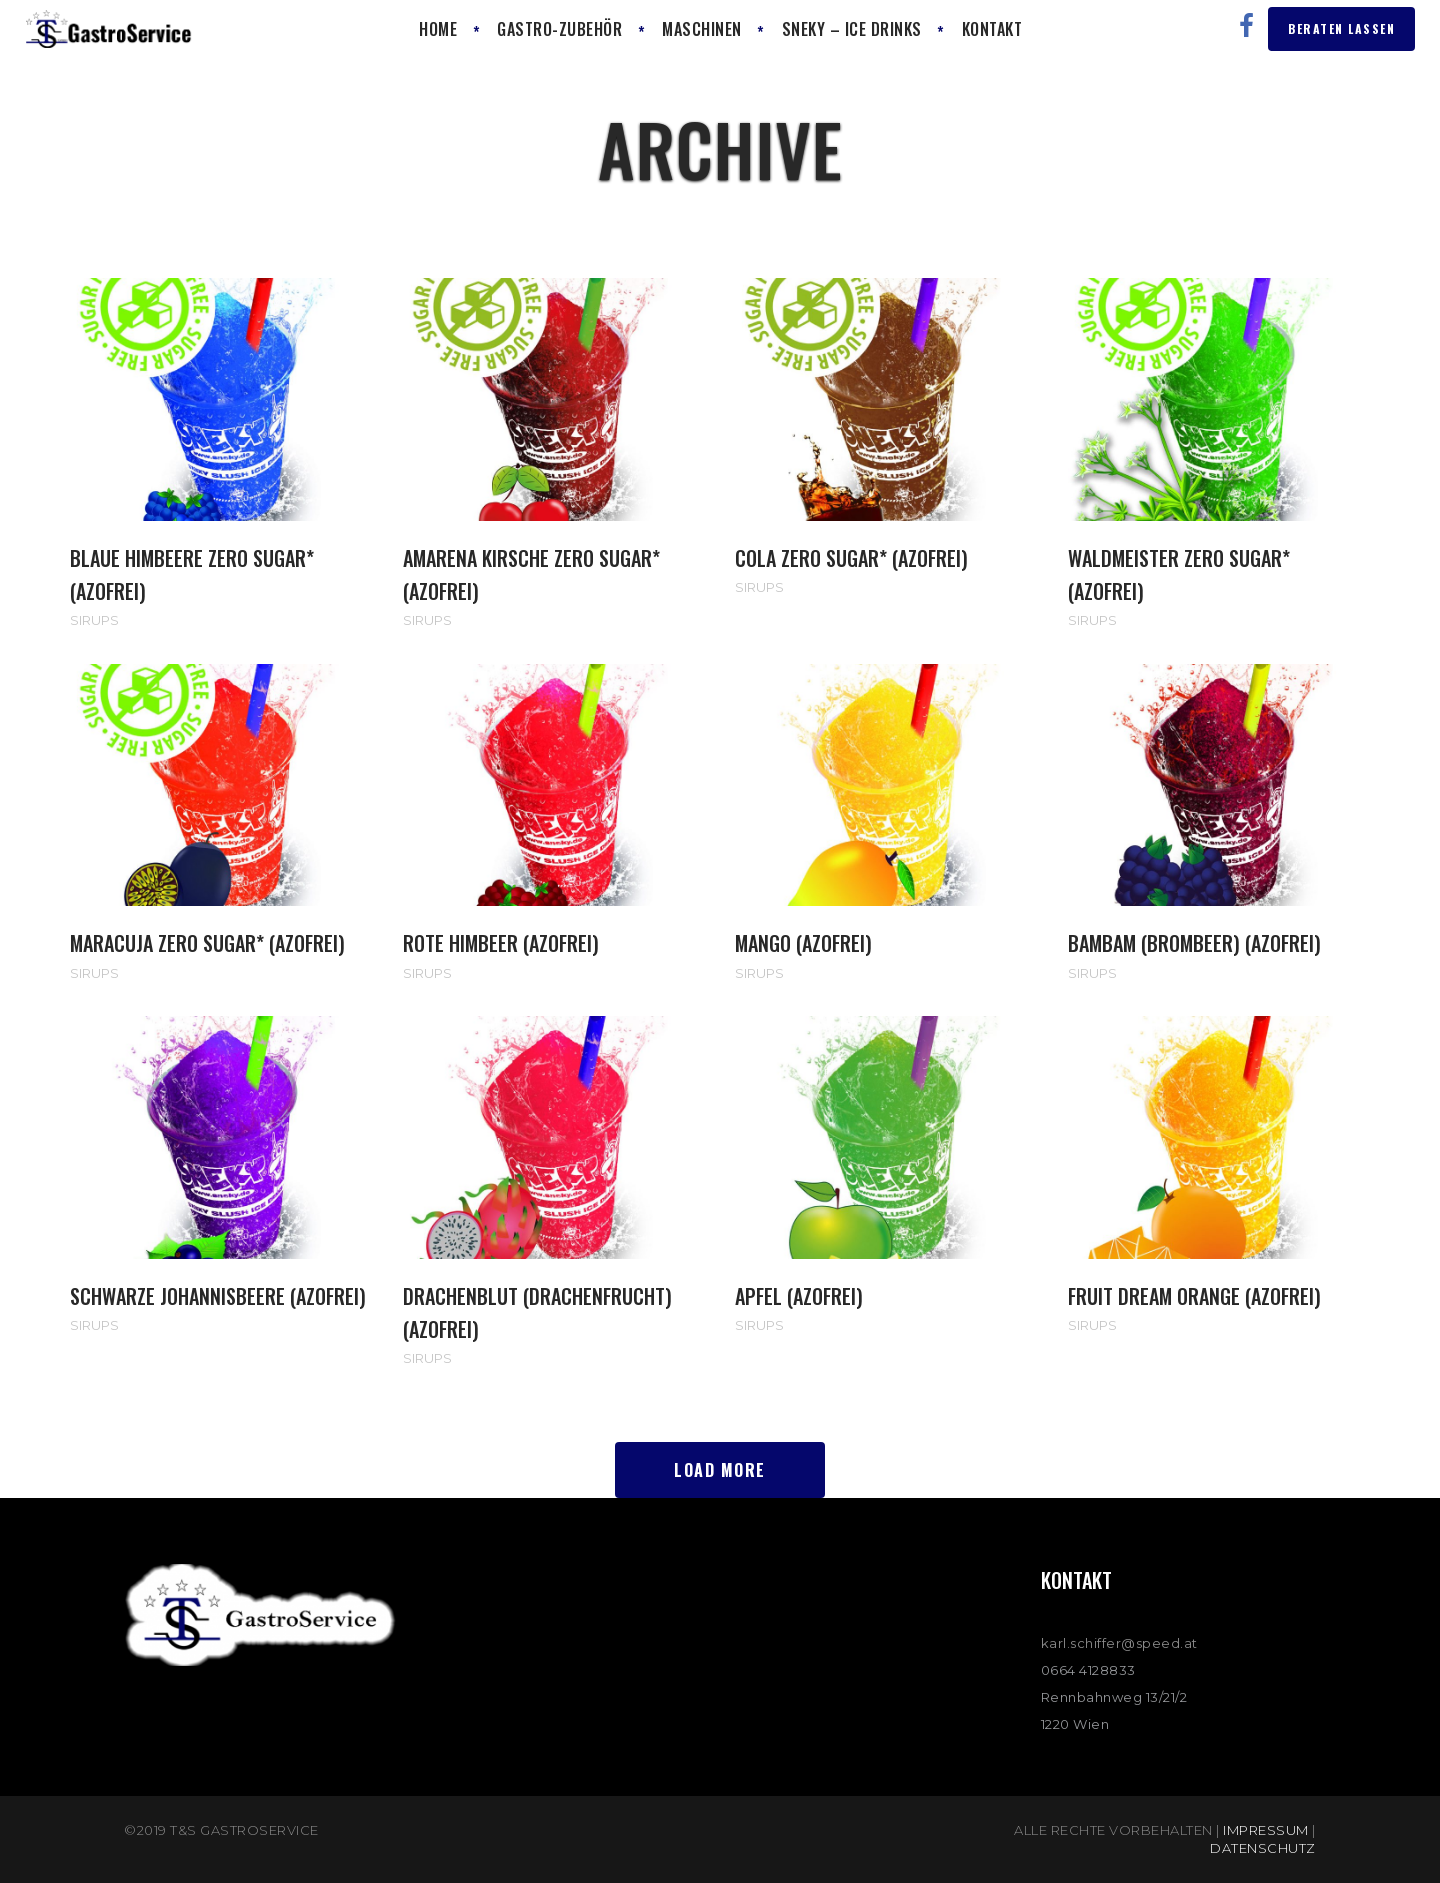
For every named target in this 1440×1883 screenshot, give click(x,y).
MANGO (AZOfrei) (803, 943)
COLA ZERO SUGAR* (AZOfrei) (851, 558)
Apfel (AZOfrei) (799, 1296)
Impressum (1266, 1830)
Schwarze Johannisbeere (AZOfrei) (218, 1296)
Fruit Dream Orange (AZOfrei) (1194, 1296)
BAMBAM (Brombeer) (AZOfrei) (1194, 943)
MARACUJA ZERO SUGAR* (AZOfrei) (207, 943)
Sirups (94, 620)
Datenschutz (1263, 1848)
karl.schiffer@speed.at (1119, 1643)
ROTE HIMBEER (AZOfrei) (501, 943)
